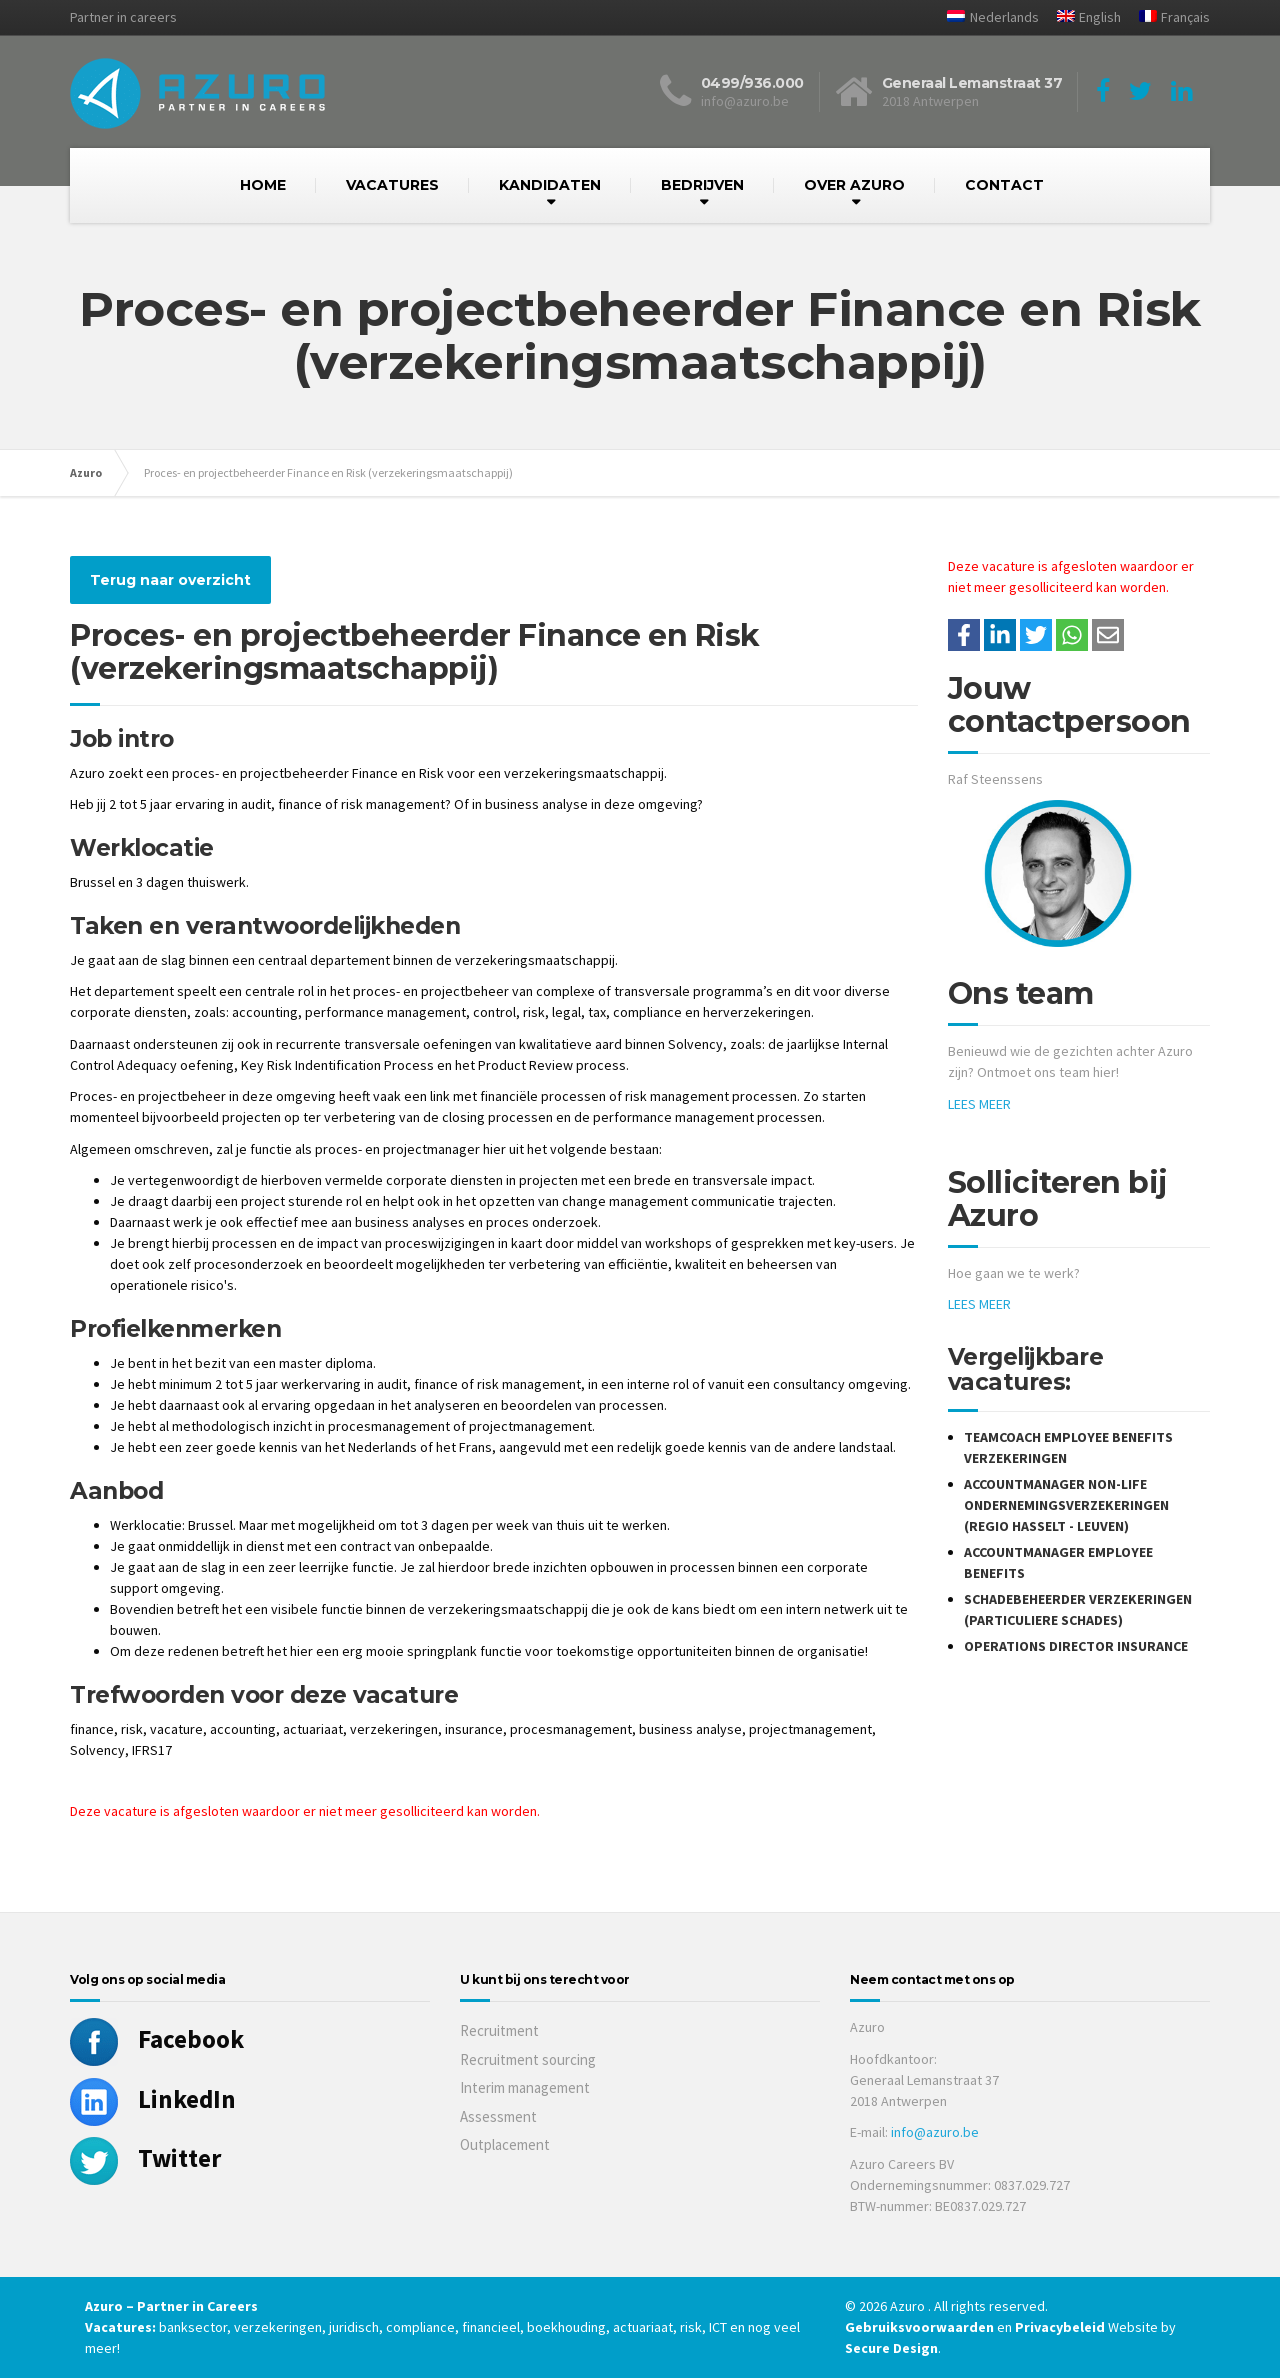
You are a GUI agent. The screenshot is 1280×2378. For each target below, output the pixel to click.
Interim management (525, 2087)
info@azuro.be (935, 2132)
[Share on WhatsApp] (1072, 635)
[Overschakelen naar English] (1081, 17)
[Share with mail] (1108, 635)
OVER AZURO (854, 185)
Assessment (498, 2116)
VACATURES (392, 185)
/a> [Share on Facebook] (964, 635)
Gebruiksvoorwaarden (921, 2327)
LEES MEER (979, 1104)
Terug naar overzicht (170, 580)
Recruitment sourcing (528, 2059)
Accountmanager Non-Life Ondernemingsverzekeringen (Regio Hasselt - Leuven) (1066, 1505)
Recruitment (499, 2030)
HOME (263, 185)
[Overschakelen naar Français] (1167, 17)
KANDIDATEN (550, 185)
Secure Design (891, 2348)
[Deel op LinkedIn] (1000, 635)
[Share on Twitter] (1036, 635)
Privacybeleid (1060, 2327)
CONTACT (1004, 185)
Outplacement (505, 2144)
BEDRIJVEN (702, 185)
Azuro (86, 472)
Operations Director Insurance (1076, 1646)
